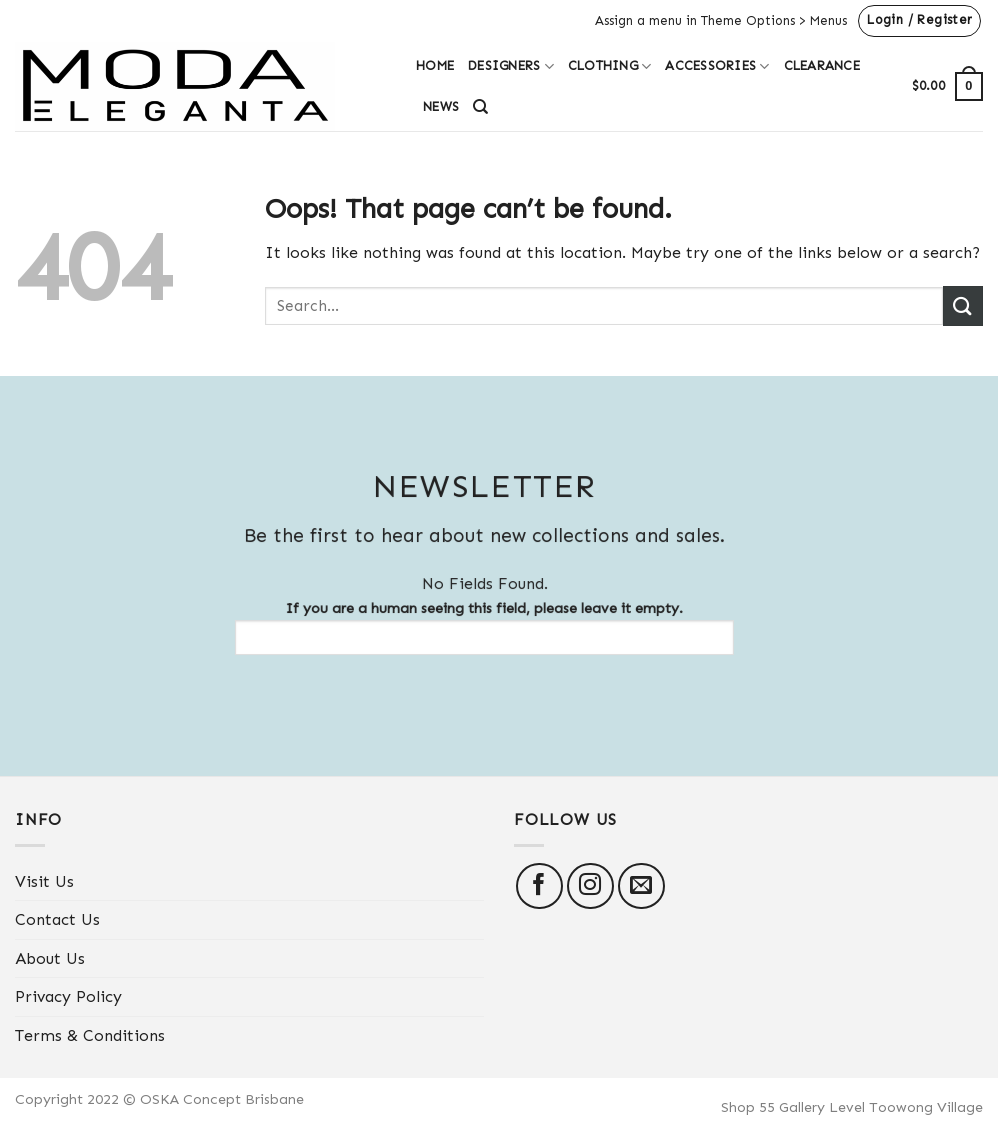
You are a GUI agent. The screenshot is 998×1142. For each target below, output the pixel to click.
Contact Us (57, 919)
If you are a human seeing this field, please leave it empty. (476, 627)
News (441, 106)
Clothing (610, 66)
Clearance (822, 65)
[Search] (480, 107)
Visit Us (44, 881)
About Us (50, 958)
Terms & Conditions (90, 1035)
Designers (511, 66)
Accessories (717, 66)
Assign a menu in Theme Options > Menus (721, 20)
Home (435, 65)
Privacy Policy (68, 996)
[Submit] (963, 305)
